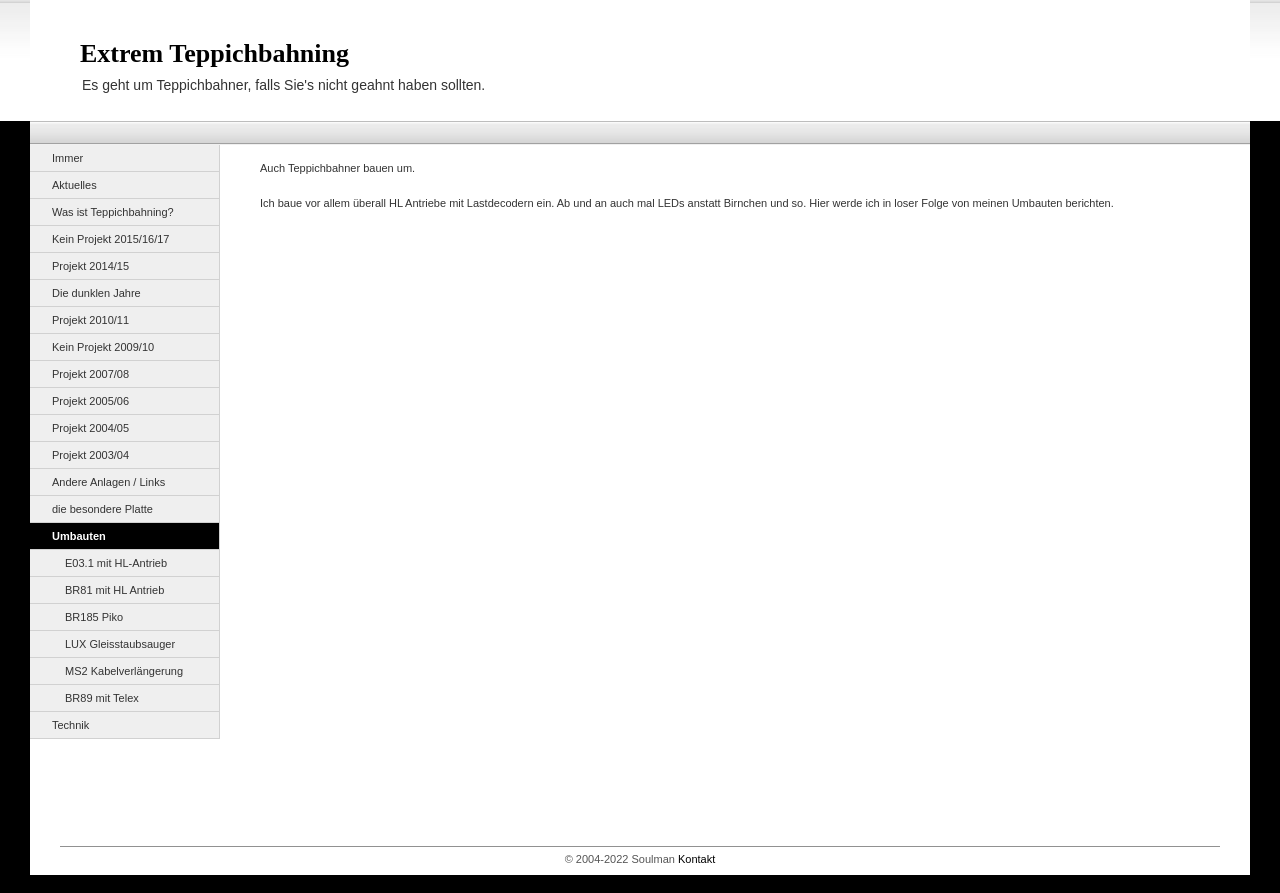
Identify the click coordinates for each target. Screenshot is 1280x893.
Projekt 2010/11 (90, 320)
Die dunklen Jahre (96, 293)
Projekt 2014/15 (90, 266)
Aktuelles (74, 185)
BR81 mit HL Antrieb (114, 590)
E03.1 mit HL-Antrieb (116, 563)
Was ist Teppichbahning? (113, 212)
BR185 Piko (94, 617)
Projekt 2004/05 (90, 428)
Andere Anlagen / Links (108, 482)
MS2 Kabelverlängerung (124, 671)
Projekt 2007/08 (90, 374)
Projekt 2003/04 (90, 455)
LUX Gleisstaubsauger (120, 644)
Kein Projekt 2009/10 (103, 347)
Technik (70, 725)
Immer (67, 158)
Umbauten (79, 536)
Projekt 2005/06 (90, 401)
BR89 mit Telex (102, 698)
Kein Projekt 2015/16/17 (110, 239)
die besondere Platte (102, 509)
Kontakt (696, 859)
